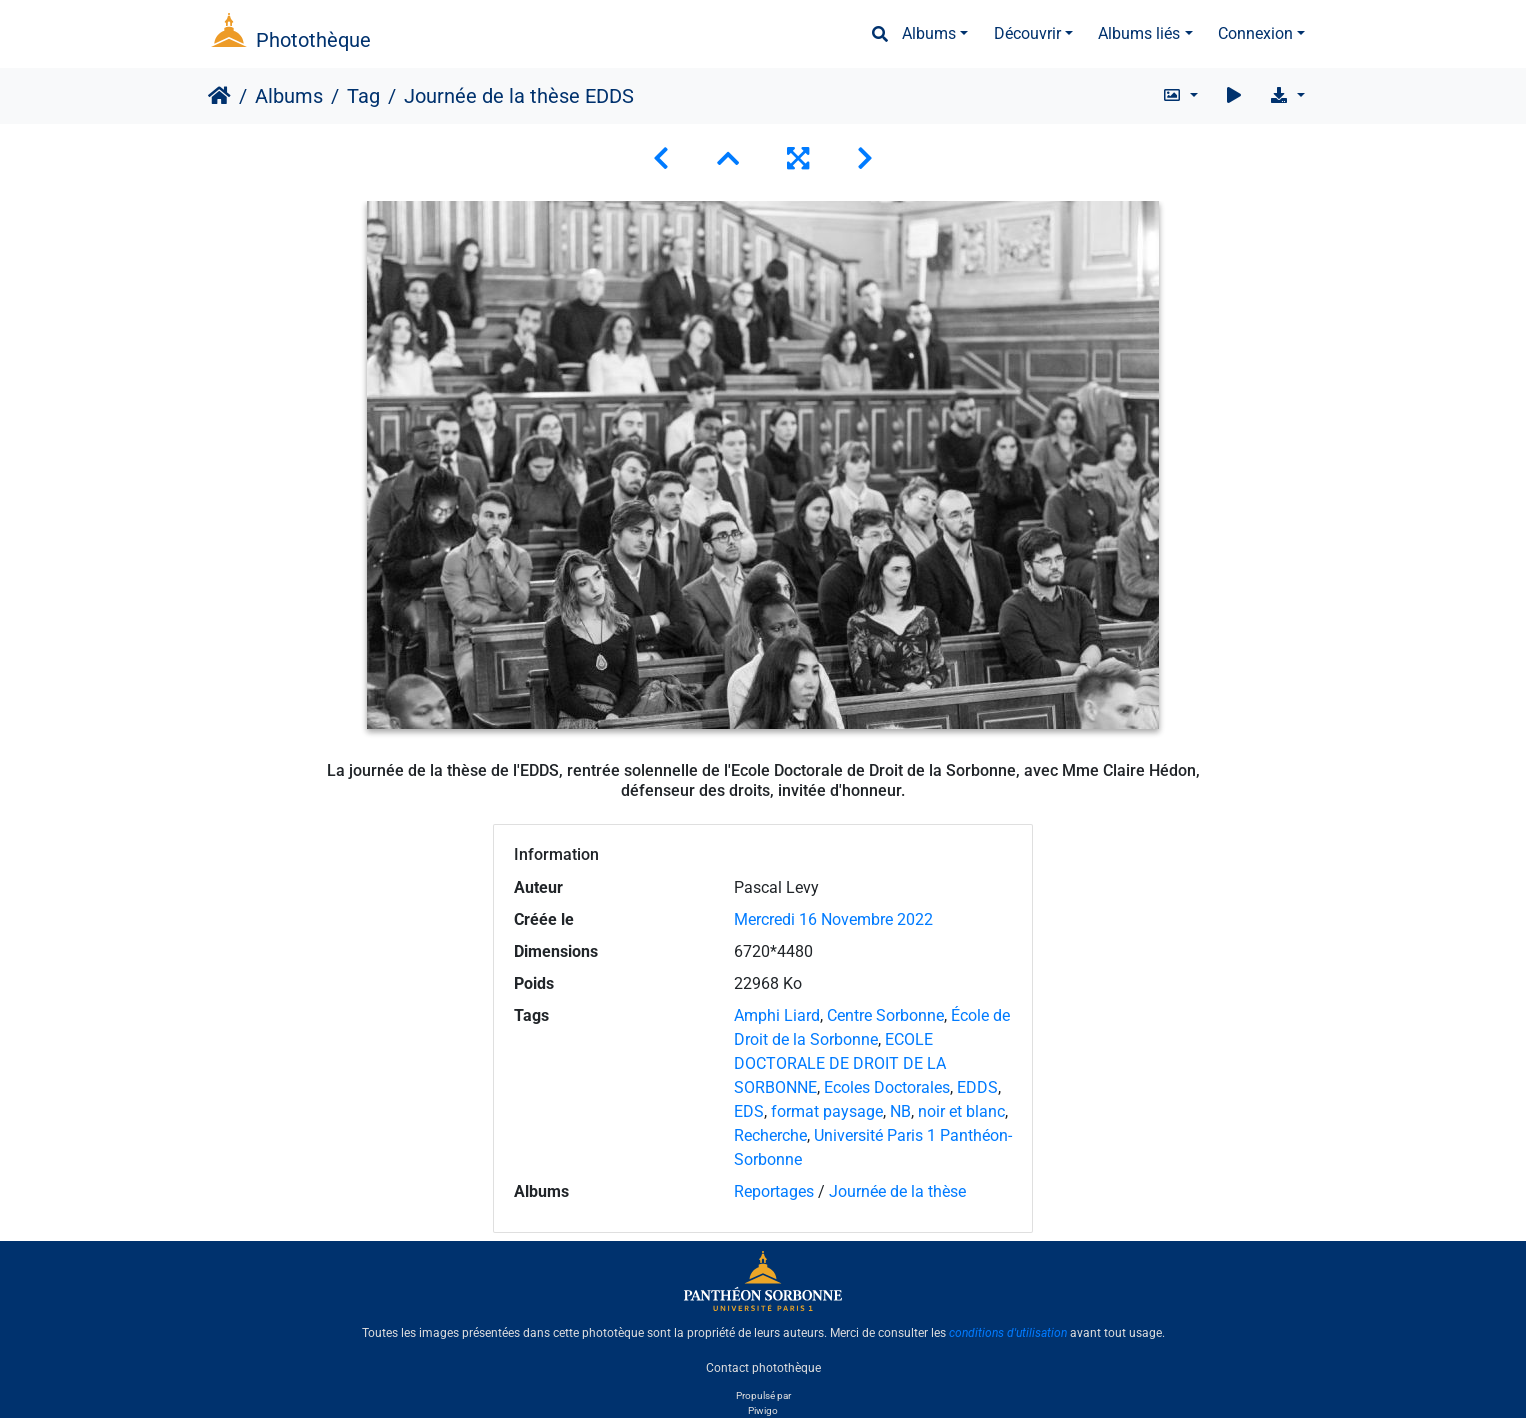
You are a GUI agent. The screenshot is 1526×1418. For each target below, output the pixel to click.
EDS (749, 1111)
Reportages (774, 1191)
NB (900, 1111)
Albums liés (1139, 33)
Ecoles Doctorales (887, 1087)
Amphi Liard (777, 1015)
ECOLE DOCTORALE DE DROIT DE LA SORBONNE (840, 1063)
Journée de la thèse (897, 1191)
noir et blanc (961, 1111)
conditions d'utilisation (1008, 1333)
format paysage (827, 1111)
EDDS (977, 1087)
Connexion (1255, 33)
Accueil (219, 96)
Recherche (770, 1135)
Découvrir (1027, 33)
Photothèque (313, 40)
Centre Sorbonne (885, 1015)
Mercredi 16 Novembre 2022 (833, 919)
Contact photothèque (763, 1367)
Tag (363, 96)
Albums (929, 33)
